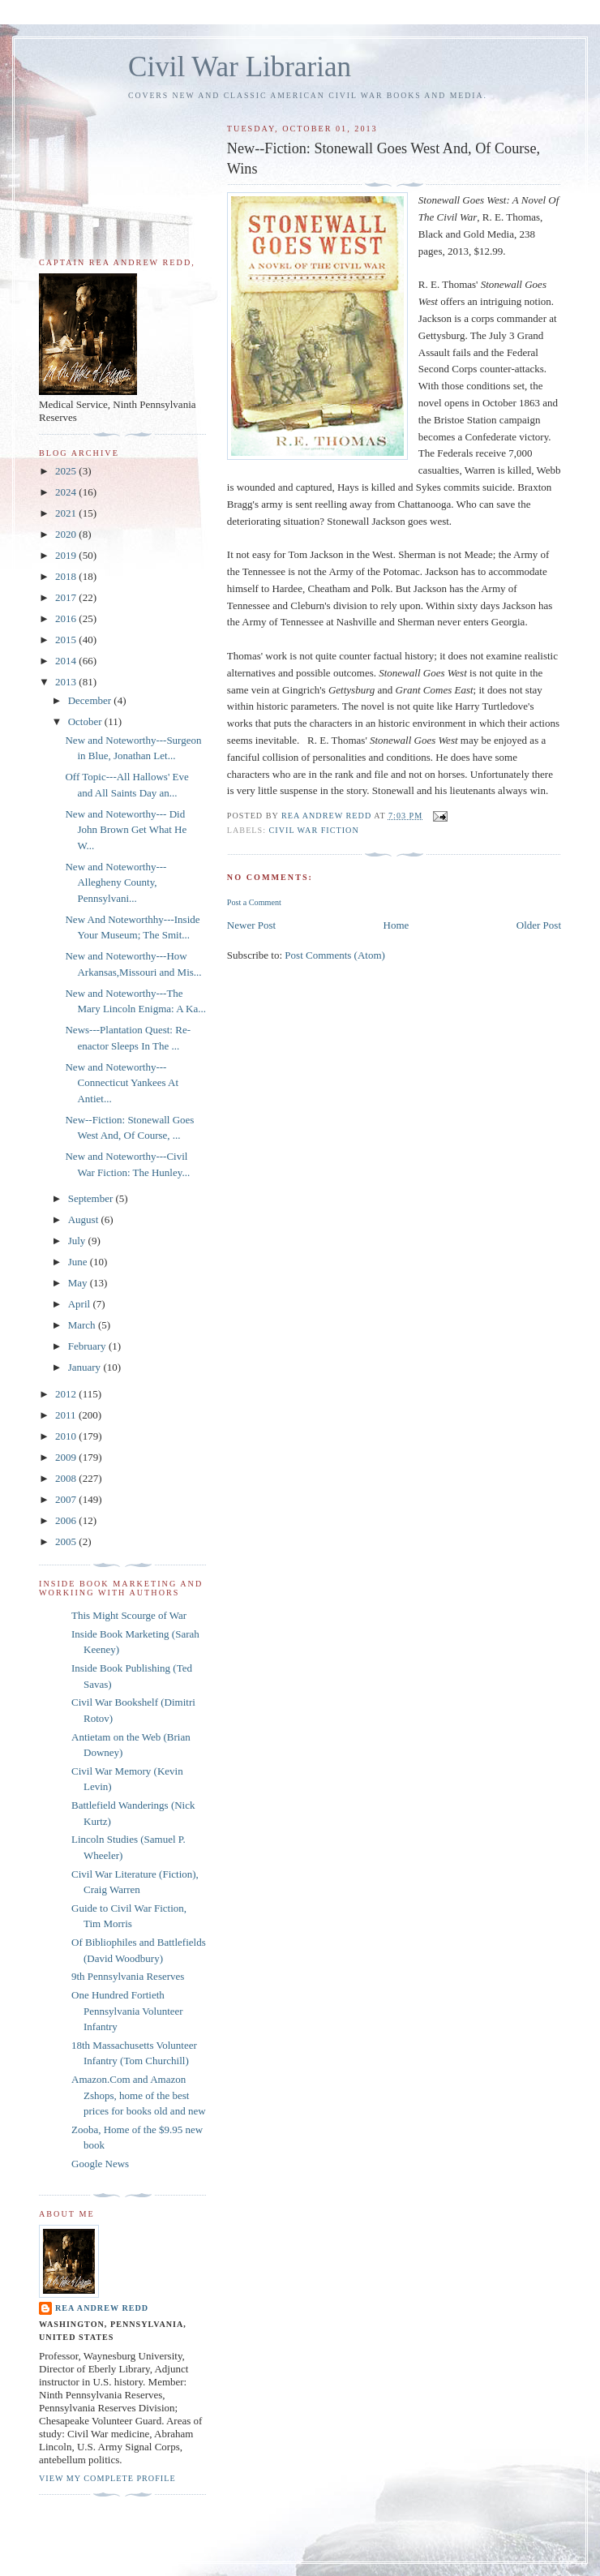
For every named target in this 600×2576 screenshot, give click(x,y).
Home (396, 925)
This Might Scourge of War (128, 1615)
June (79, 1262)
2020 (67, 534)
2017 (67, 597)
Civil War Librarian (239, 67)
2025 (67, 471)
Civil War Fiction (314, 830)
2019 (67, 555)
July (78, 1240)
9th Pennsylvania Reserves (127, 1976)
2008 (67, 1478)
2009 (67, 1457)
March (83, 1325)
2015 (67, 639)
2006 (67, 1520)
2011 (67, 1415)
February (88, 1346)
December (91, 700)
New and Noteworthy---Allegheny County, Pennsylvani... (115, 882)
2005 (67, 1541)
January (86, 1367)
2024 (67, 492)
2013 (67, 682)
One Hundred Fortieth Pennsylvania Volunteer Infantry (127, 2011)
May (79, 1283)
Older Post (538, 925)
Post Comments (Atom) (335, 955)
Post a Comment (254, 902)
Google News (100, 2163)
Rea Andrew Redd (101, 2307)
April (80, 1304)
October (86, 721)
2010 (67, 1436)
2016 (67, 618)
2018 (67, 576)
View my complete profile (107, 2478)
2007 (67, 1499)
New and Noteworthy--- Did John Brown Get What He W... (125, 830)
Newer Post (251, 925)
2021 (67, 513)
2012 (67, 1394)
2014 (67, 661)
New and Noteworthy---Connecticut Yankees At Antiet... (121, 1083)
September (92, 1198)
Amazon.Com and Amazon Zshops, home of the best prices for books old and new (138, 2095)
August (84, 1219)
